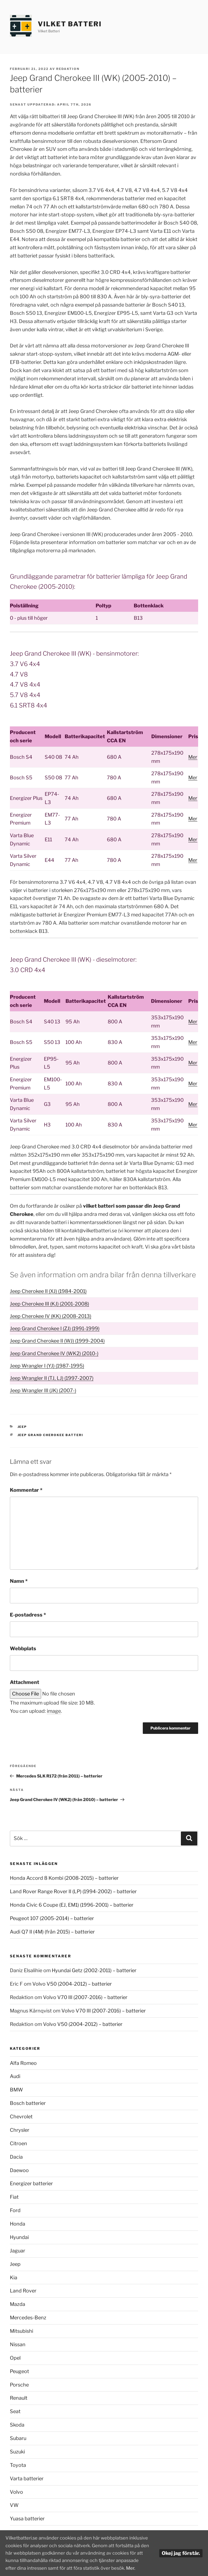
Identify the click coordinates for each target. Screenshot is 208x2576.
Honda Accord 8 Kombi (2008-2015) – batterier (64, 1878)
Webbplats (23, 1648)
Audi (15, 2076)
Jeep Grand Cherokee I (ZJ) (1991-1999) (54, 1328)
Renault (18, 2398)
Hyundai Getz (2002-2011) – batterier (94, 1970)
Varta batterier (27, 2478)
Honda (17, 2224)
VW (14, 2505)
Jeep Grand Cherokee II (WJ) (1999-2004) (57, 1341)
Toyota (18, 2465)
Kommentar (26, 1490)
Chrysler (19, 2130)
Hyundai (19, 2237)
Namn (19, 1581)
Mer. (84, 2568)
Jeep (22, 1427)
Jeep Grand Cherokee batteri (51, 1435)
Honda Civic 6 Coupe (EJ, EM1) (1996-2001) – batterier (71, 1905)
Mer (192, 757)
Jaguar (17, 2251)
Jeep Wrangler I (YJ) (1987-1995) (47, 1366)
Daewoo (19, 2170)
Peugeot (19, 2371)
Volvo (16, 2492)
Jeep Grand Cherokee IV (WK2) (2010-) (54, 1353)
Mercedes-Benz (28, 2317)
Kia (13, 2277)
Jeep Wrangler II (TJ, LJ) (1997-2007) (51, 1378)
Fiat (14, 2197)
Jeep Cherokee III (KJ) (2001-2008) (49, 1304)
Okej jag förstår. (181, 2547)
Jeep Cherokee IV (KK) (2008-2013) (50, 1316)
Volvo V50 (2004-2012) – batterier (72, 1984)
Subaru (18, 2438)
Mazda (17, 2304)
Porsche (19, 2385)
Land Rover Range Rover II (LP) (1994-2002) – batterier (73, 1891)
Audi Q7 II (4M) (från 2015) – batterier (52, 1932)
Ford (15, 2210)
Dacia (16, 2157)
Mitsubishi (21, 2331)
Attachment (24, 1682)
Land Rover (23, 2291)
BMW (16, 2090)
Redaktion (67, 69)
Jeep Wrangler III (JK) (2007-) (43, 1390)
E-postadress (28, 1615)
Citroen (18, 2143)
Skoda (17, 2425)
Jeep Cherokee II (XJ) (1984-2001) (48, 1291)
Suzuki (17, 2452)
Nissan (17, 2344)
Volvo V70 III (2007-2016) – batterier (85, 1997)
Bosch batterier (28, 2103)
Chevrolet (21, 2116)
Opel (15, 2358)
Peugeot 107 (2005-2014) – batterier (52, 1918)
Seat (15, 2411)
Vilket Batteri (70, 24)
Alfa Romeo (23, 2063)
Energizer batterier (31, 2183)
